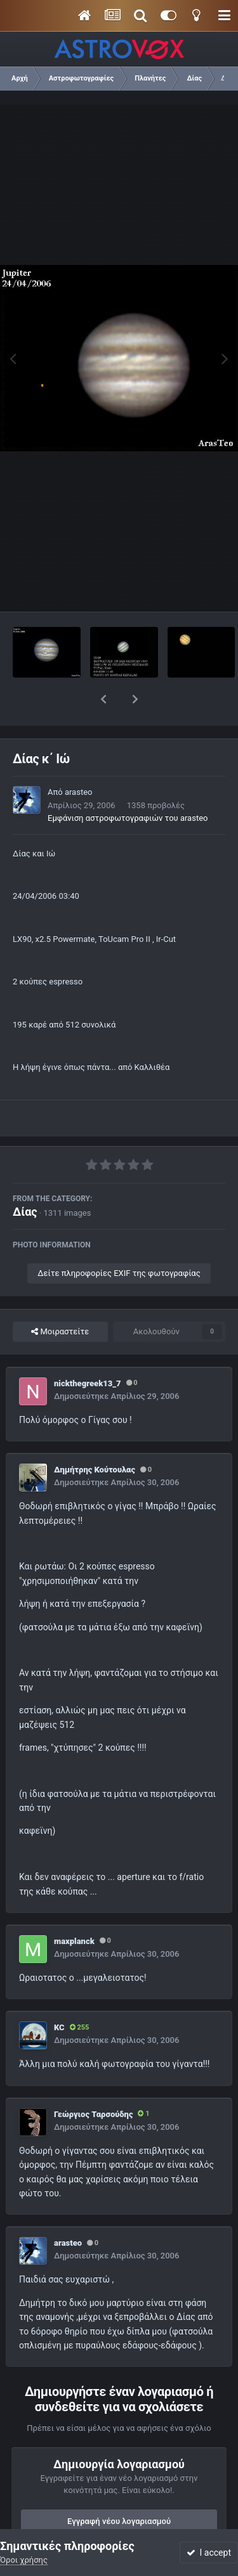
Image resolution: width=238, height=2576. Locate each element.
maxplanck (74, 1908)
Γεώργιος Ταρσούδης (93, 2081)
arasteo (79, 759)
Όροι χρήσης (24, 2560)
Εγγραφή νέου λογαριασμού (119, 2488)
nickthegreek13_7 (87, 1350)
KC (59, 1994)
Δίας (25, 1178)
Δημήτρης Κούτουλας (94, 1436)
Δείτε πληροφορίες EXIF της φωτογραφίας (118, 1240)
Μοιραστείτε (60, 1298)
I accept (209, 2552)
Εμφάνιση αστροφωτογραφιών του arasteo (128, 785)
